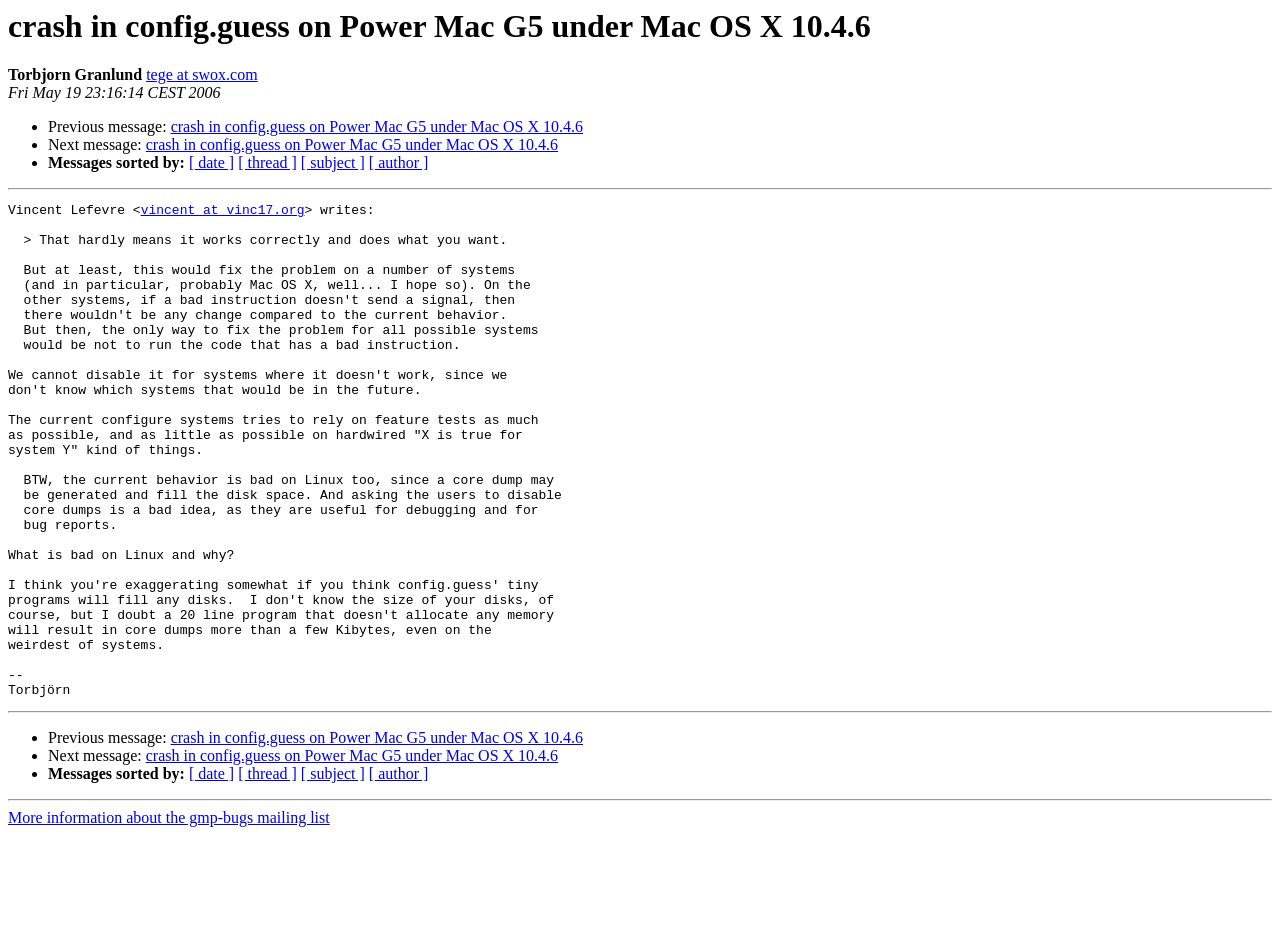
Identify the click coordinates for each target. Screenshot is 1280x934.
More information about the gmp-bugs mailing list (169, 916)
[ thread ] (267, 162)
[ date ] (211, 162)
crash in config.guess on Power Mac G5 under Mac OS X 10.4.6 (377, 126)
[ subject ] (333, 162)
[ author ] (399, 162)
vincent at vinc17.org (223, 212)
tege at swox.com (202, 74)
